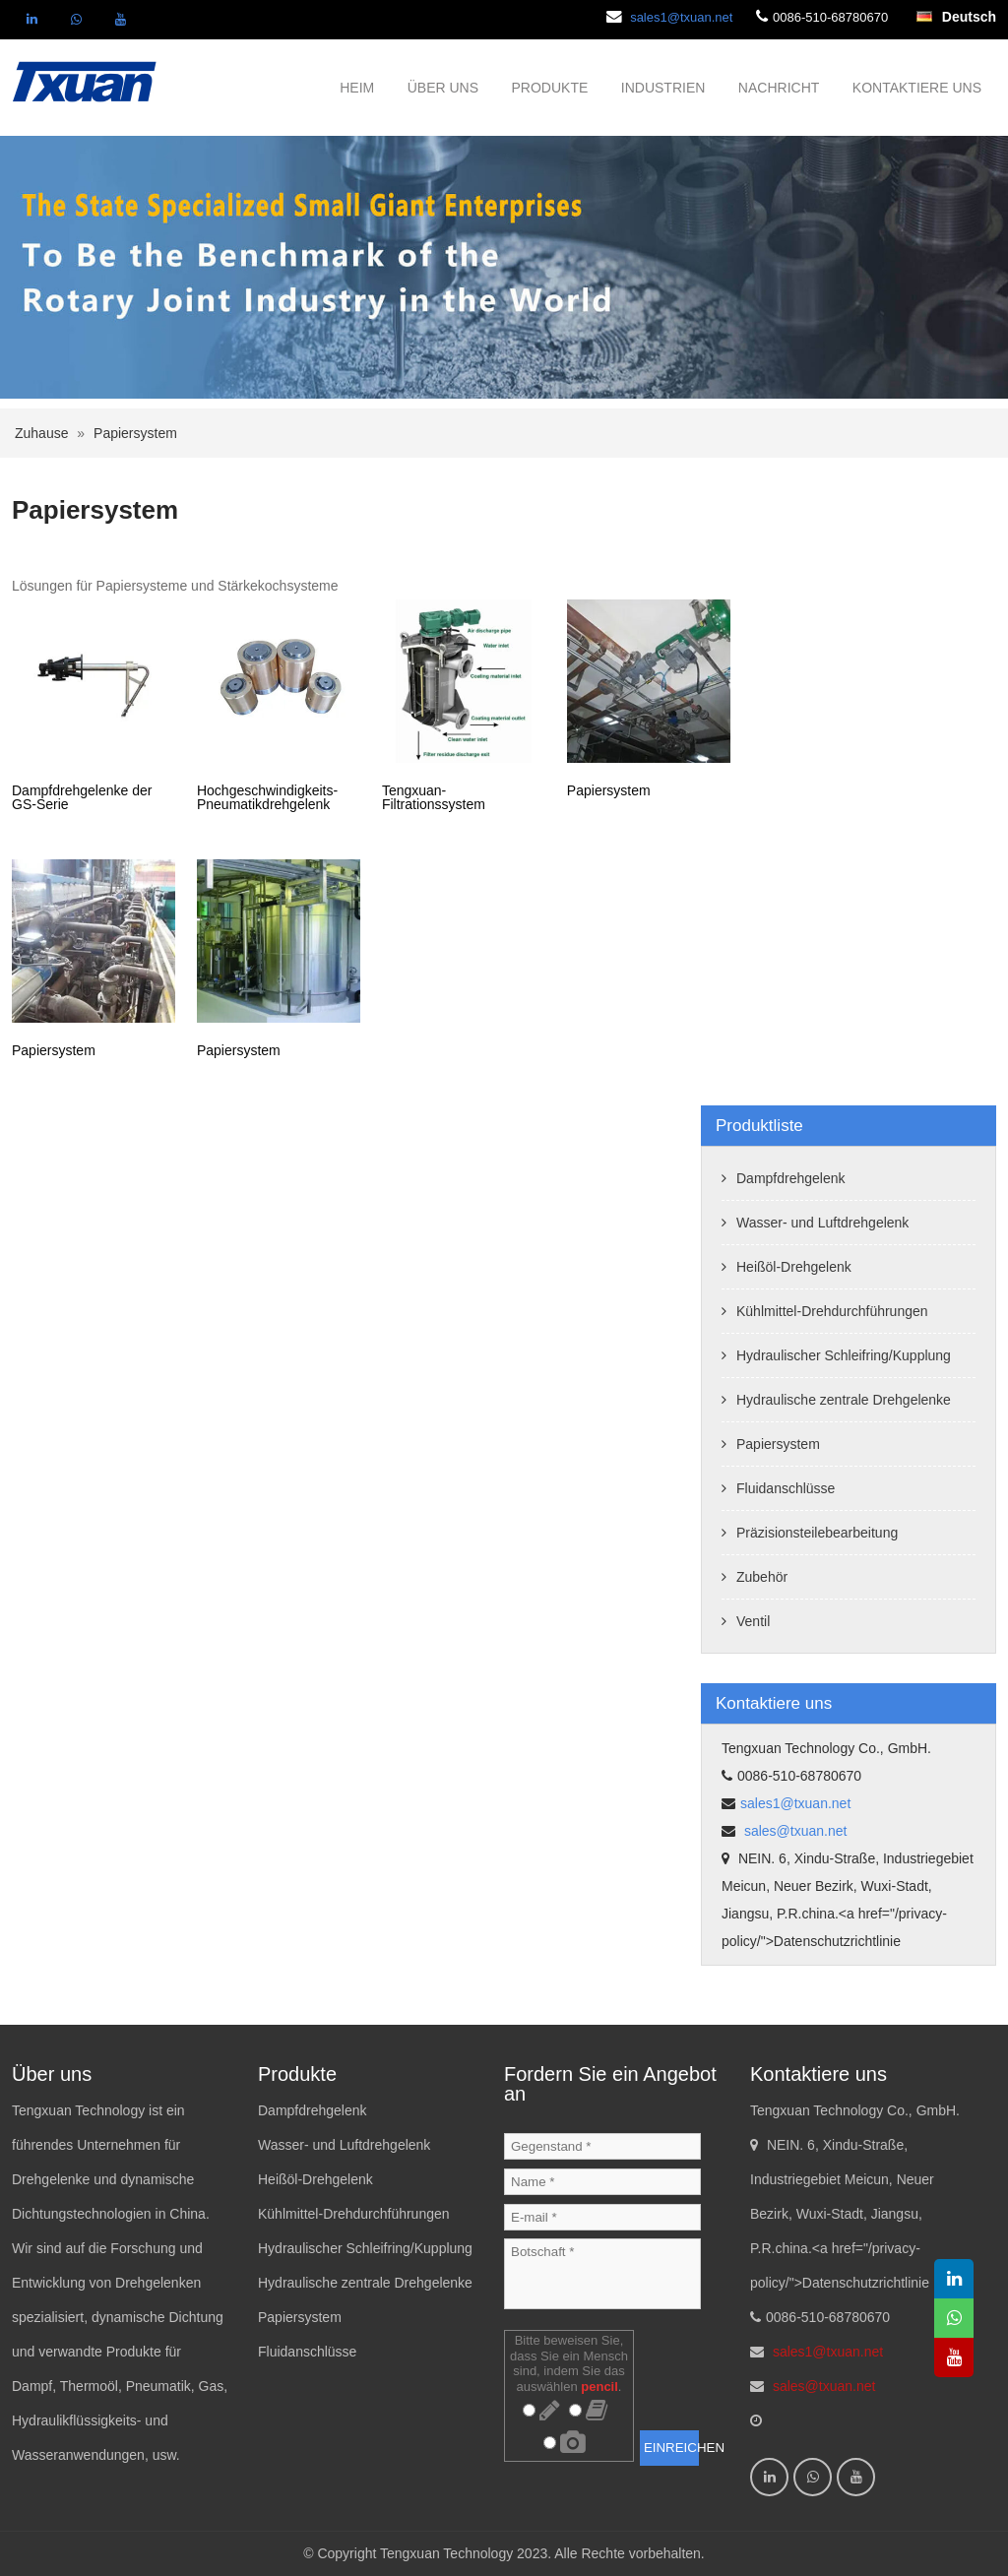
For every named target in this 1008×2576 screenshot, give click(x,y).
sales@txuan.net (793, 1831)
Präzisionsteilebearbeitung (817, 1532)
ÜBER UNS (443, 87)
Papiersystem (135, 433)
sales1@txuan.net (681, 17)
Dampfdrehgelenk (791, 1178)
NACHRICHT (778, 87)
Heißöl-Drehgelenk (793, 1267)
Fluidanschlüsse (785, 1488)
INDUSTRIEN (663, 87)
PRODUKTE (550, 87)
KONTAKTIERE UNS (916, 87)
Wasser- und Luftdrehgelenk (822, 1222)
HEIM (357, 87)
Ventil (753, 1621)
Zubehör (762, 1577)
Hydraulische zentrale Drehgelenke (843, 1400)
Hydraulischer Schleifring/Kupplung (843, 1355)
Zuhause (41, 433)
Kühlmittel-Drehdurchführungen (832, 1311)
